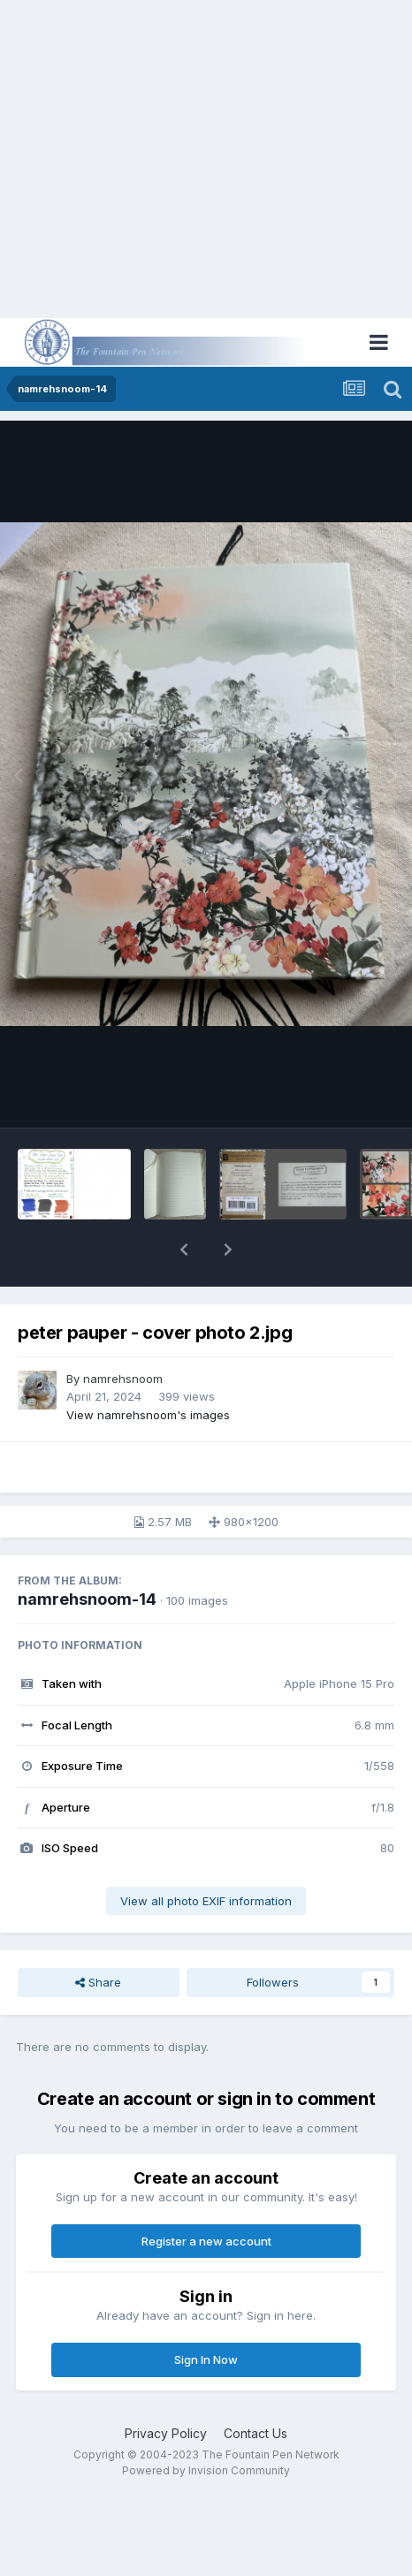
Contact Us (255, 2433)
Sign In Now (206, 2359)
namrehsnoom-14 (87, 1599)
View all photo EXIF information (206, 1901)
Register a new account (206, 2241)
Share (98, 1982)
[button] (183, 1249)
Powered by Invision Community (206, 2470)
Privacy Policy (166, 2433)
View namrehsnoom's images (148, 1415)
